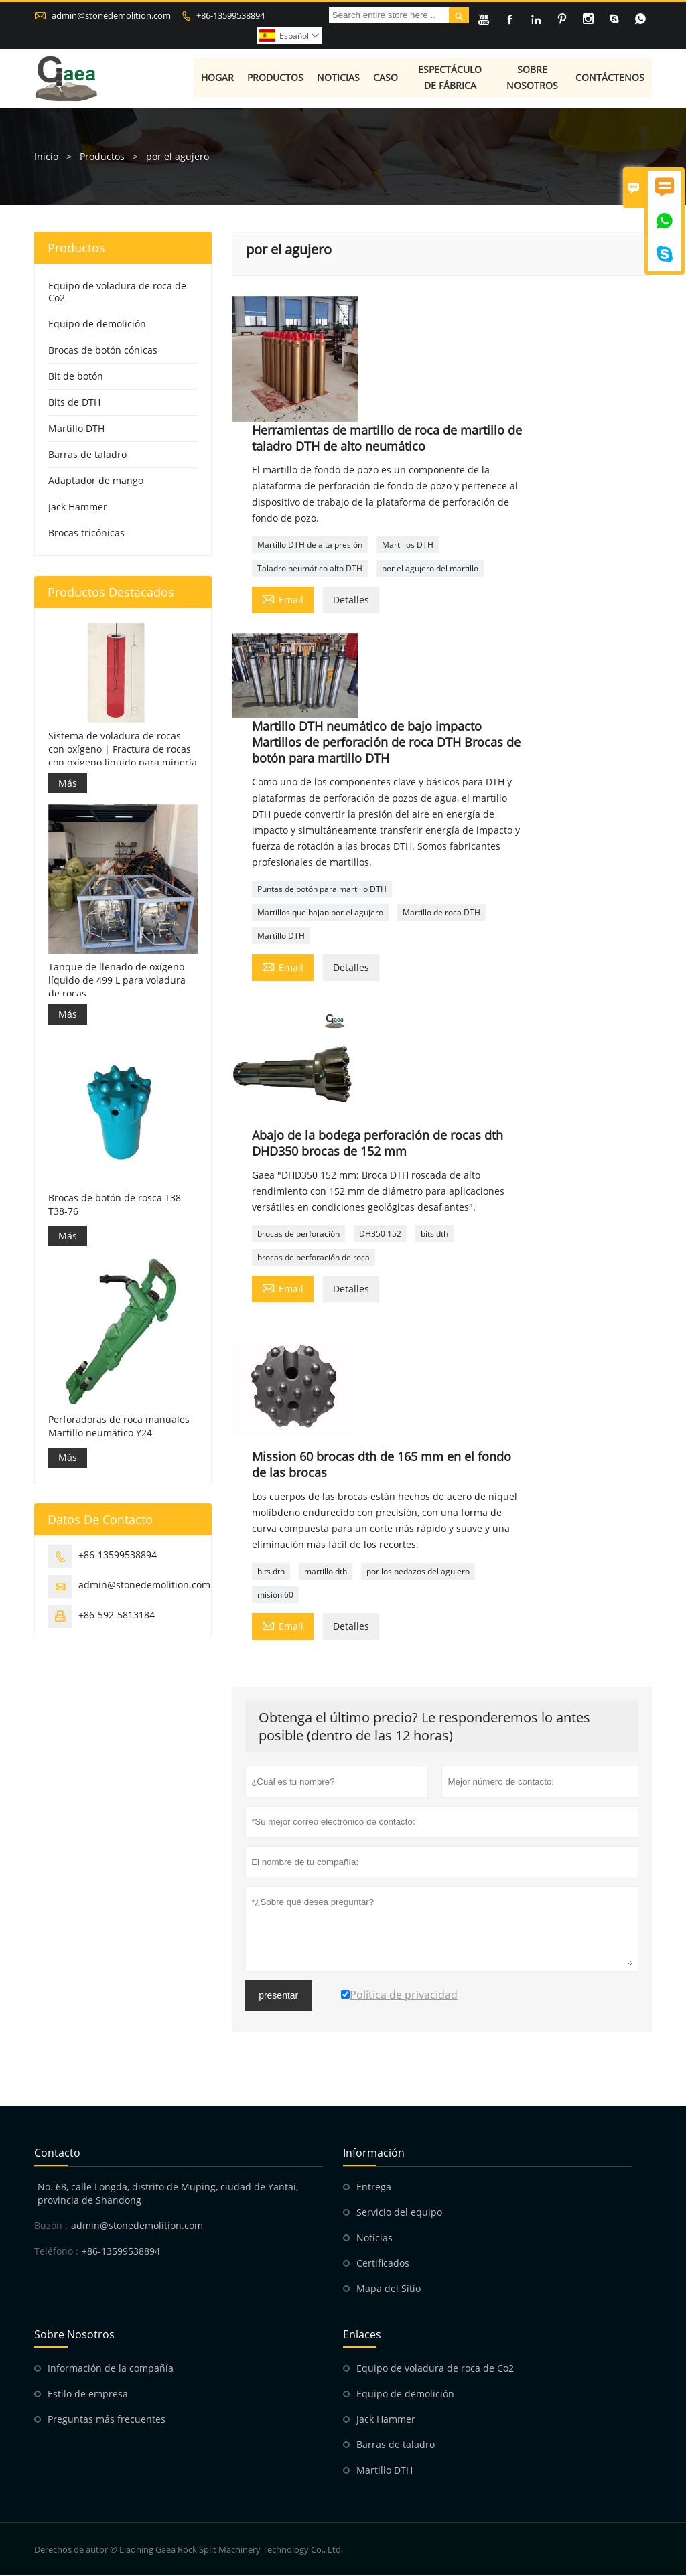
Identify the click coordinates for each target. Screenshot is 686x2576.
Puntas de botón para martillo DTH (322, 889)
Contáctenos (610, 78)
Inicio (46, 157)
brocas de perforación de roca (313, 1258)
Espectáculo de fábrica (450, 78)
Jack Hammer (77, 507)
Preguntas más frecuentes (106, 2419)
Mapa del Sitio (388, 2289)
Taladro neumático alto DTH (309, 569)
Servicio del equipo (399, 2212)
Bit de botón (75, 376)
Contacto (57, 2153)
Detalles (351, 600)
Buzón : (51, 2226)
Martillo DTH (281, 936)
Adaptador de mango (95, 481)
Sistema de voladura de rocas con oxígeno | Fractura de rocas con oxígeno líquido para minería (122, 749)
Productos (276, 78)
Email (282, 599)
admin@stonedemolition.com (111, 15)
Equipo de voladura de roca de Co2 (117, 292)
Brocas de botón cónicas (102, 350)
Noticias (339, 78)
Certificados (382, 2263)
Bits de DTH (74, 402)
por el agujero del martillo (430, 569)
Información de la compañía (111, 2368)
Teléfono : (56, 2251)
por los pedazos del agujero (418, 1572)
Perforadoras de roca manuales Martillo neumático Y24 (119, 1427)
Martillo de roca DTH (441, 913)
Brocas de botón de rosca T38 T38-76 (114, 1205)
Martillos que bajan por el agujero (320, 913)
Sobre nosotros (533, 78)
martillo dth (325, 1572)
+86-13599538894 (230, 15)
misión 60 (275, 1595)
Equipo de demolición (97, 324)
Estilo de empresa (88, 2394)
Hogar (218, 78)
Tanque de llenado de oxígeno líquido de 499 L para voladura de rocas (117, 980)
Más (67, 783)
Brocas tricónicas (86, 533)
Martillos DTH (407, 545)
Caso (386, 78)
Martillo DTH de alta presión (309, 545)
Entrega (373, 2187)
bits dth (434, 1234)
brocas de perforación (298, 1234)
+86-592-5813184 (116, 1615)
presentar (278, 1996)
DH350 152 (380, 1234)
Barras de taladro (87, 455)
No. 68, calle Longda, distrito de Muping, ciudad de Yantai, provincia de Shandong (168, 2194)
